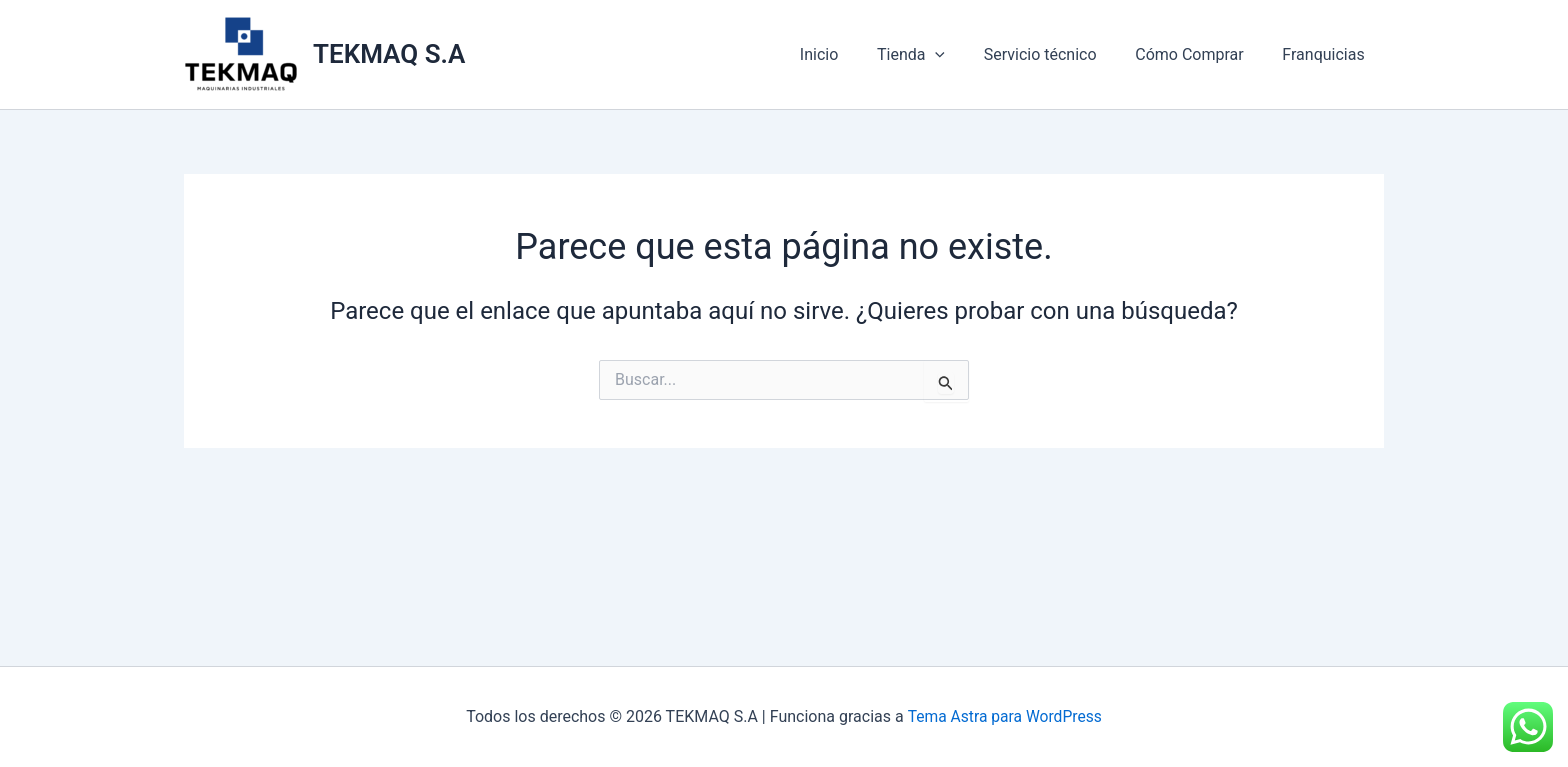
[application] (959, 55)
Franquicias (1327, 54)
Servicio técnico (1056, 54)
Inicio (849, 54)
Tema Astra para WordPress (1004, 716)
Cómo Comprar (1199, 54)
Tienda (934, 55)
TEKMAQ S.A (389, 54)
